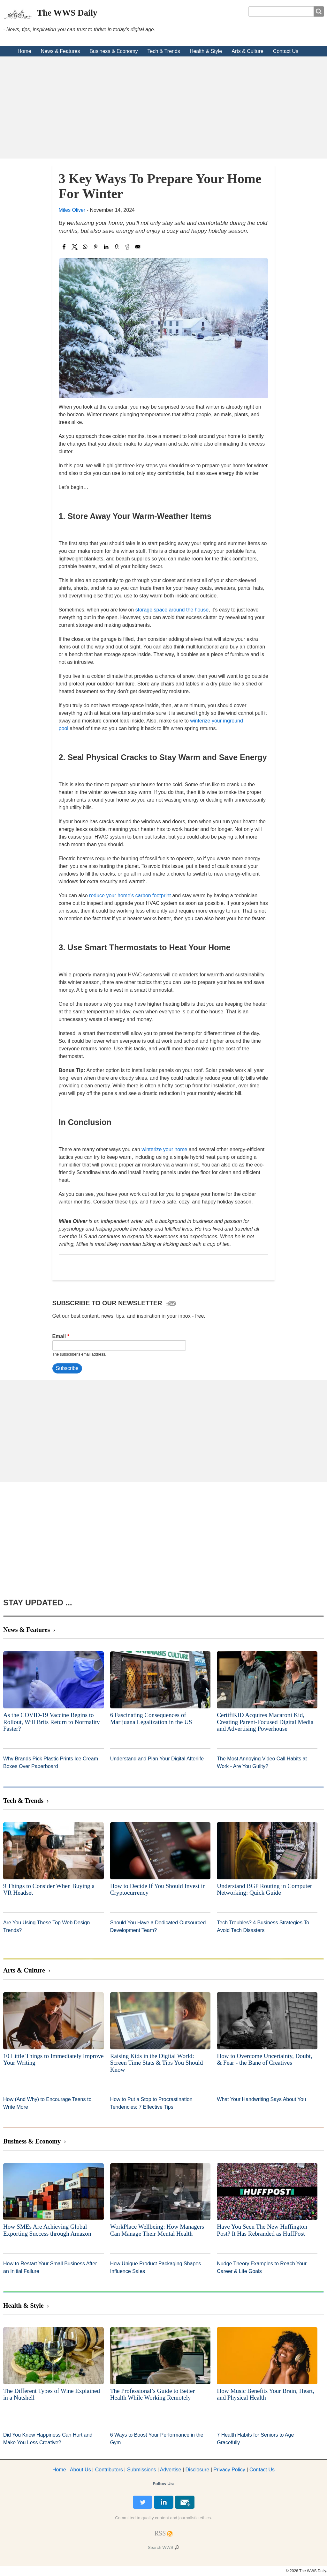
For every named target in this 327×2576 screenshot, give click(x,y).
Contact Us (285, 51)
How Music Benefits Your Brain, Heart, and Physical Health (265, 2394)
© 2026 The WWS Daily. (306, 2571)
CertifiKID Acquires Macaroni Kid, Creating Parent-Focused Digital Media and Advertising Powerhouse (265, 1722)
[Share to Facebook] (64, 247)
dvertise (170, 2469)
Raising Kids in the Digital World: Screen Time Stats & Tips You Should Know (156, 2063)
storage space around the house (172, 609)
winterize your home (164, 1149)
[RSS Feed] (160, 2533)
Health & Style (206, 51)
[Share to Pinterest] (96, 247)
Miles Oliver (72, 210)
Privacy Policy (229, 2469)
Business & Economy (113, 51)
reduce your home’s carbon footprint (130, 895)
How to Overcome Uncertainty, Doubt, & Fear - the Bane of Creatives (264, 2059)
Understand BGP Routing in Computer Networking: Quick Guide (264, 1889)
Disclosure (197, 2469)
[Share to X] (75, 247)
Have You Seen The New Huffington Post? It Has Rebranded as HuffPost (262, 2230)
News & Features (60, 51)
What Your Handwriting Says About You (261, 2099)
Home (24, 51)
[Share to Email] (138, 247)
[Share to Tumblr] (117, 247)
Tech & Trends (164, 51)
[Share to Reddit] (127, 247)
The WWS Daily (67, 13)
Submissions (141, 2469)
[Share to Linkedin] (106, 247)
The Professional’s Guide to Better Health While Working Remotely (152, 2394)
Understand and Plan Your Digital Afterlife (157, 1758)
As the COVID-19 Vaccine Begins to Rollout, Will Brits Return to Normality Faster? (51, 1722)
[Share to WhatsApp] (85, 247)
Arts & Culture (247, 51)
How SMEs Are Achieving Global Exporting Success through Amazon (47, 2230)
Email (59, 1336)
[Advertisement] (163, 107)
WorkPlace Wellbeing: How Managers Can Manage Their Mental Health (157, 2230)
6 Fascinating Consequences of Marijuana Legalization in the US (151, 1718)
